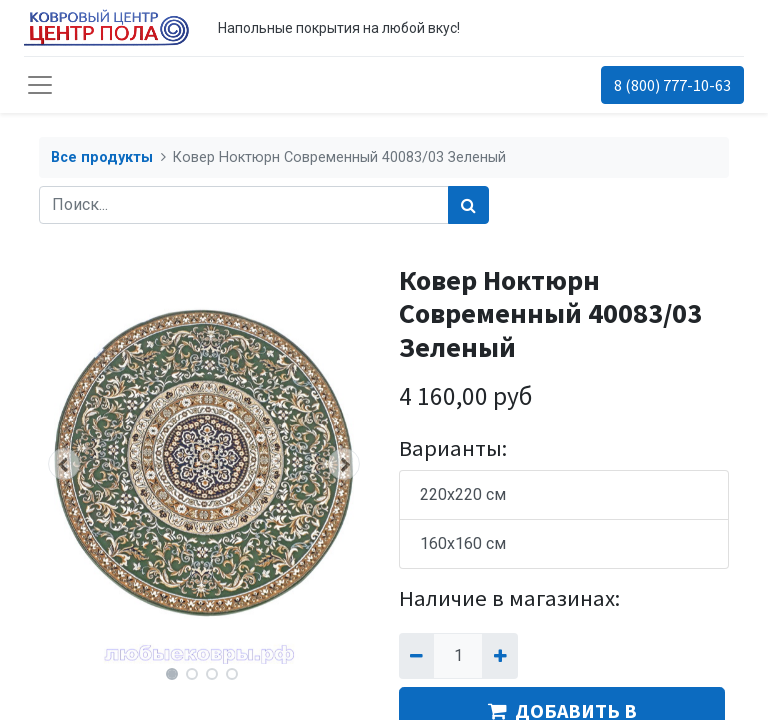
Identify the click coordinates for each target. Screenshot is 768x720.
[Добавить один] (499, 656)
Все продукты (102, 157)
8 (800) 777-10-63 (672, 85)
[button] (64, 464)
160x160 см (463, 543)
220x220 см (463, 494)
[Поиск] (468, 205)
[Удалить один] (416, 656)
